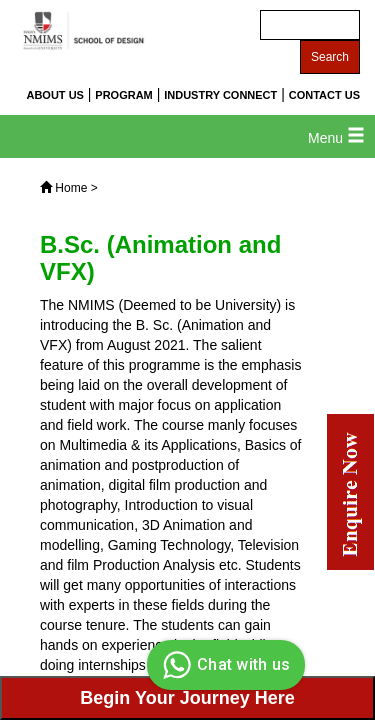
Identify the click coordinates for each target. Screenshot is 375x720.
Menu (336, 138)
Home (71, 188)
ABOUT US (54, 95)
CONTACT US (324, 95)
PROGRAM (123, 95)
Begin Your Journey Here (187, 698)
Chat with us (223, 665)
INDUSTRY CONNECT (220, 95)
